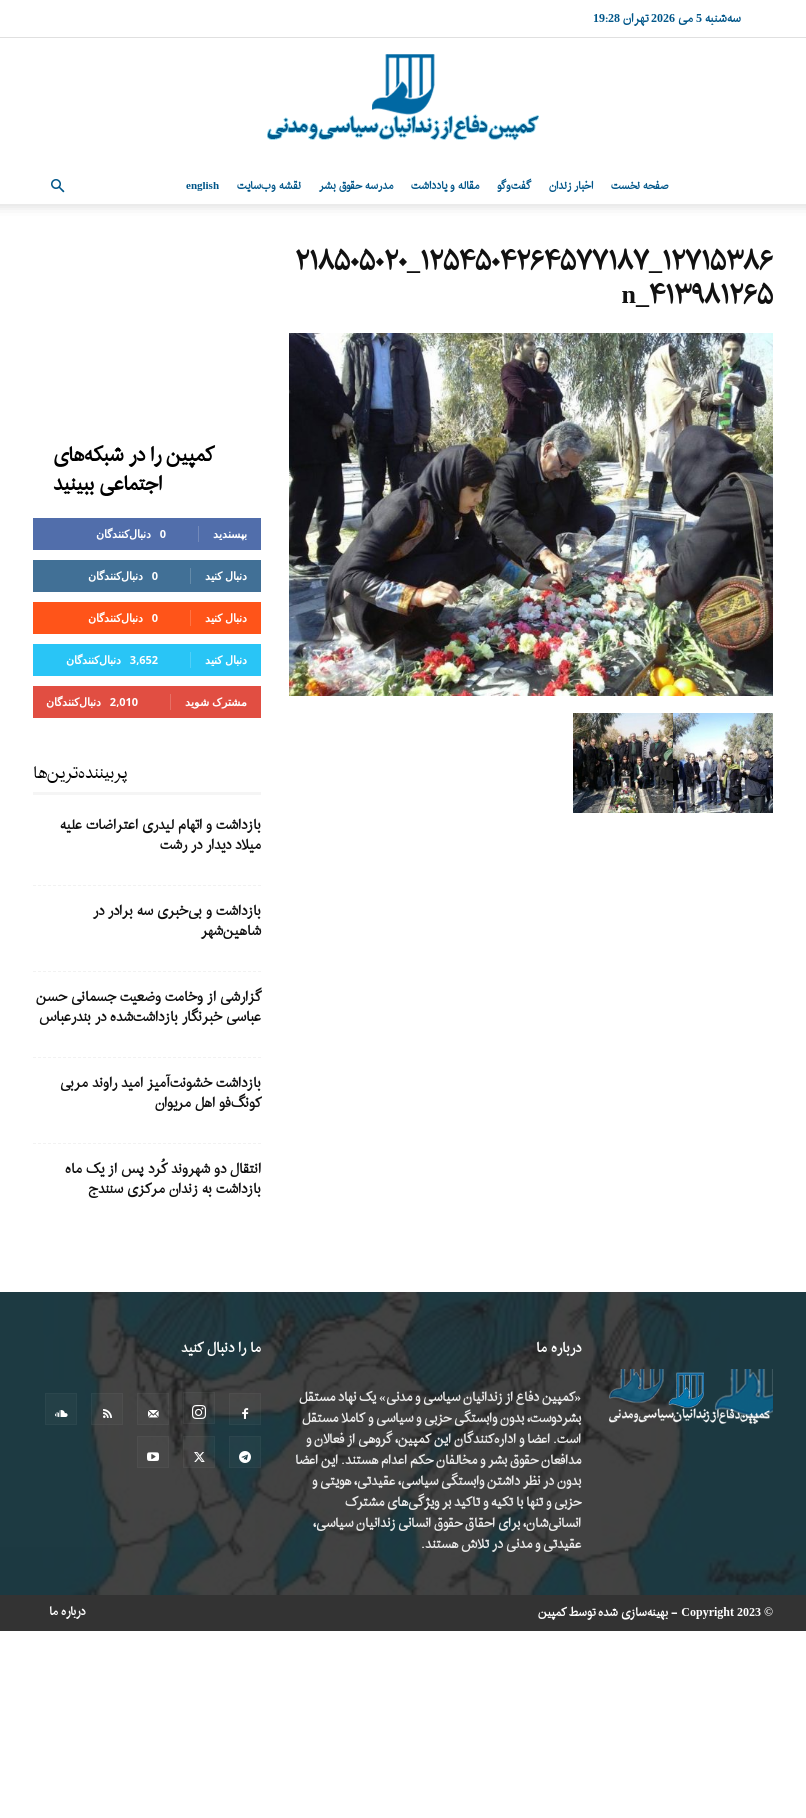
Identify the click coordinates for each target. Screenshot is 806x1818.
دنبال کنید (226, 575)
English (202, 186)
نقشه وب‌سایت (269, 186)
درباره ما (67, 1612)
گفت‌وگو (514, 186)
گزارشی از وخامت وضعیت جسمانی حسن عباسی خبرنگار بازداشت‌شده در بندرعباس (148, 1007)
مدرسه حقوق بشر (356, 186)
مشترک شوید (216, 701)
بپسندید (230, 533)
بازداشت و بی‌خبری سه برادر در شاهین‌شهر (177, 921)
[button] (57, 186)
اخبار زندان (571, 186)
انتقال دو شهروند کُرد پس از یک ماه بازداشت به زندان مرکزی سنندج (163, 1179)
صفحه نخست (639, 186)
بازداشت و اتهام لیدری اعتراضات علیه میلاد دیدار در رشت (160, 835)
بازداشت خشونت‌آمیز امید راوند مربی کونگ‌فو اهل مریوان (160, 1093)
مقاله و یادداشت (445, 186)
